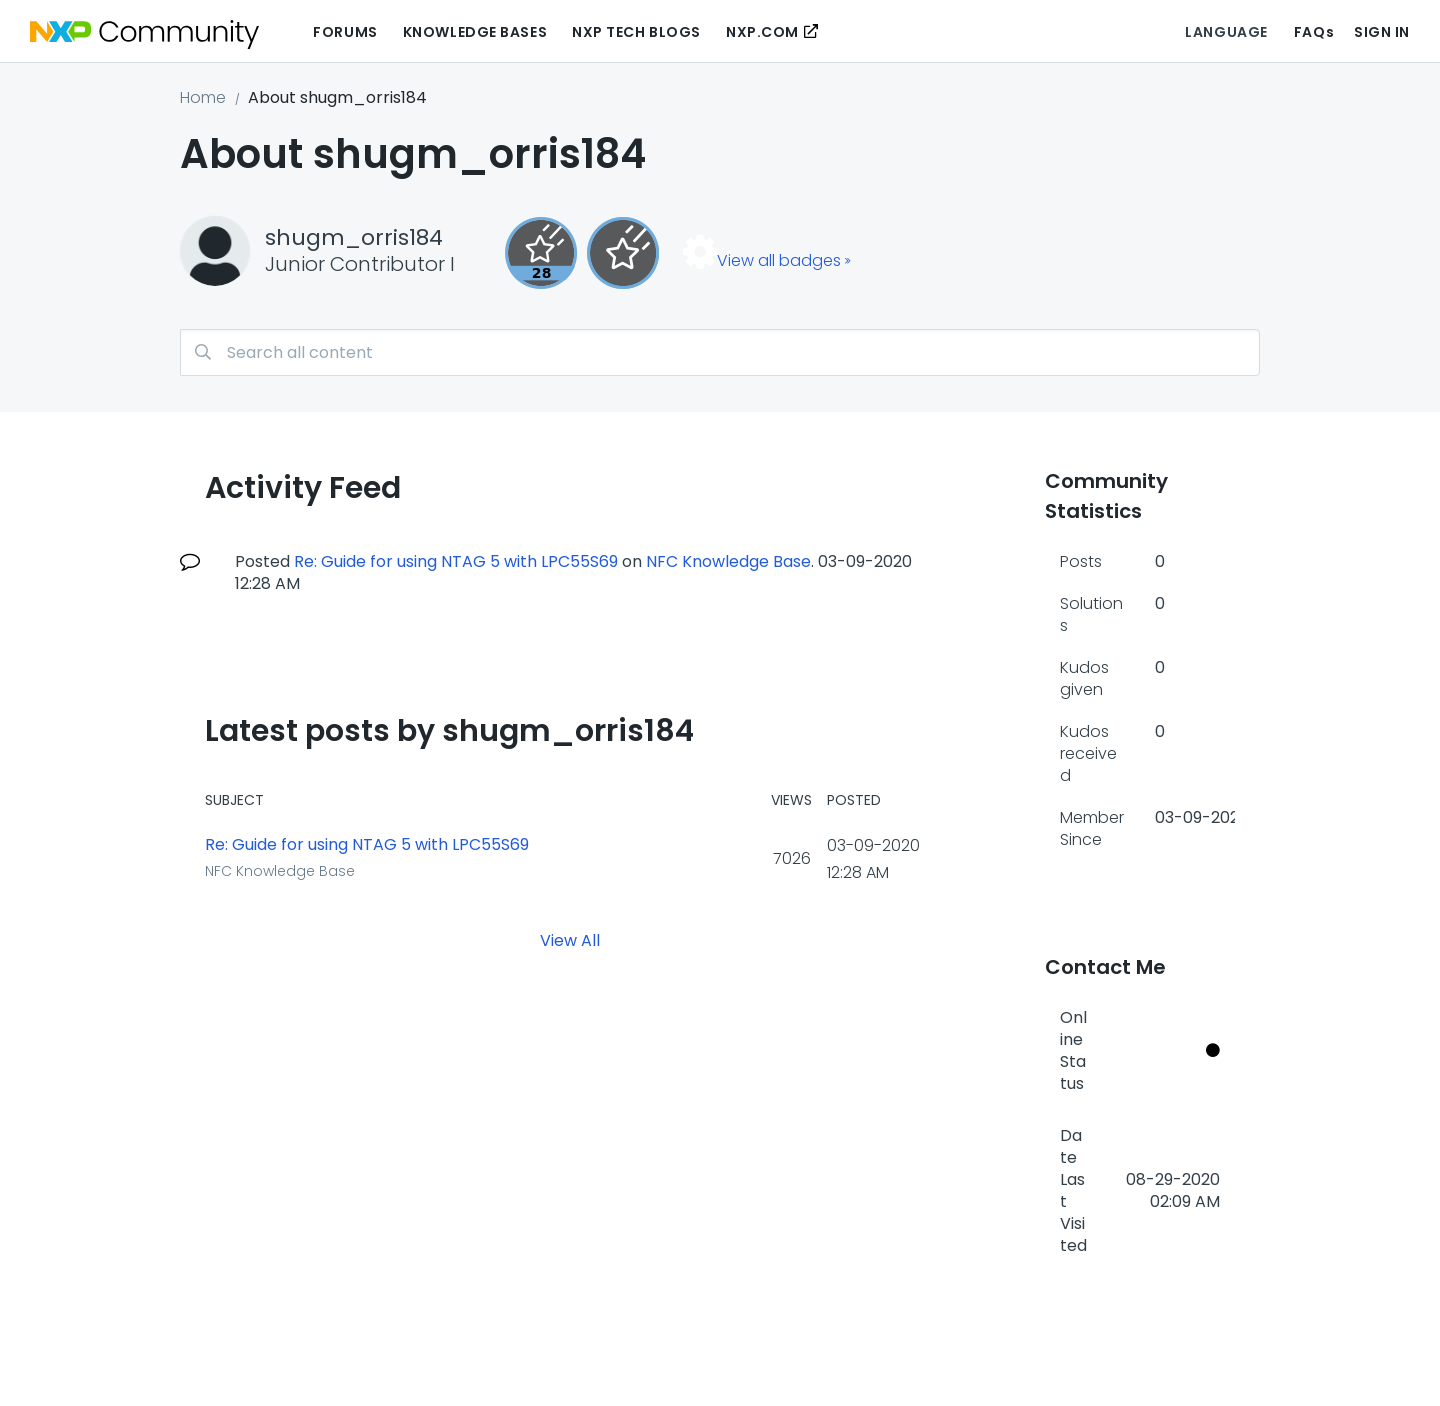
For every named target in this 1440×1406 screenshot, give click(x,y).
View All (570, 939)
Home (203, 97)
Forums (345, 32)
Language (1226, 32)
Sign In (1382, 32)
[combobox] (720, 352)
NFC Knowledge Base (728, 561)
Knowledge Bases (475, 32)
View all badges (779, 260)
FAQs (1314, 32)
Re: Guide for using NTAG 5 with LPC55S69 (456, 561)
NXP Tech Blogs (636, 32)
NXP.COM (762, 32)
